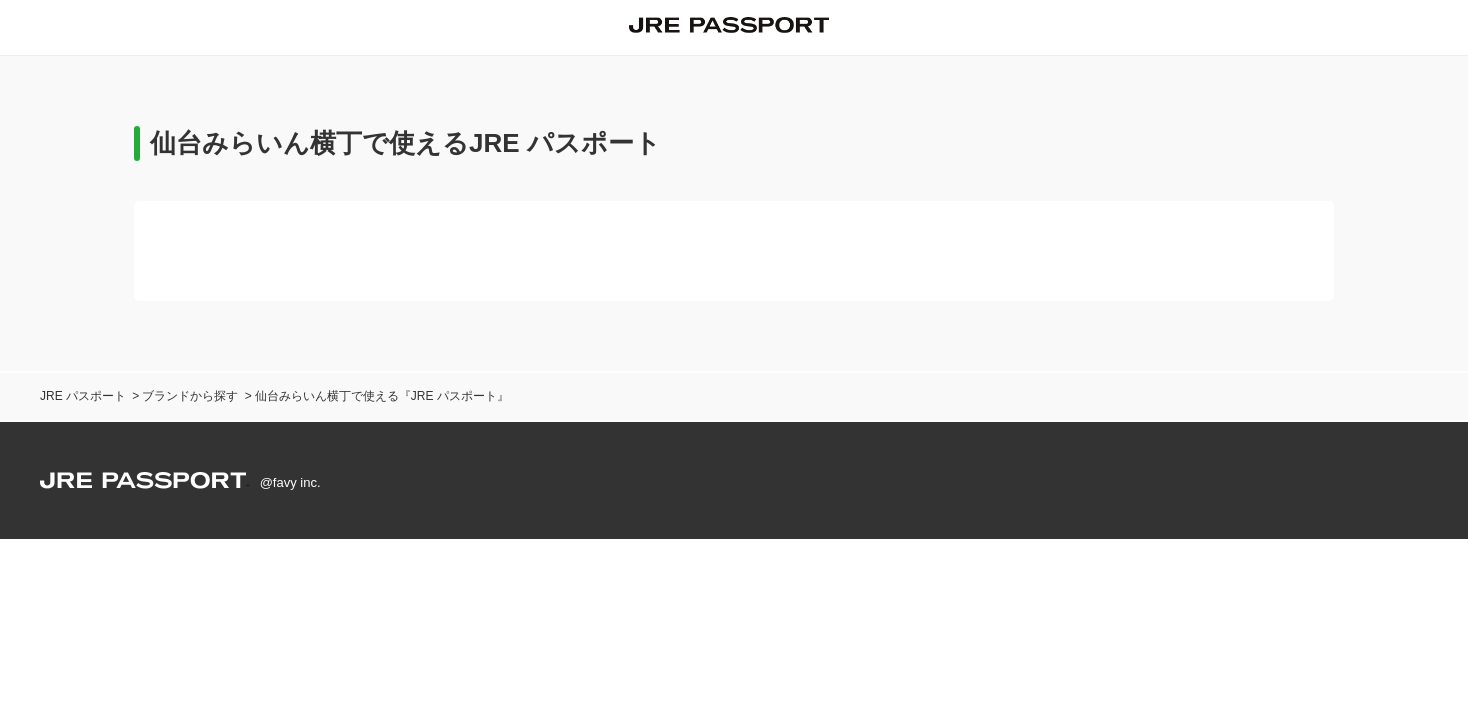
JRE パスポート (83, 396)
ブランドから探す (190, 396)
